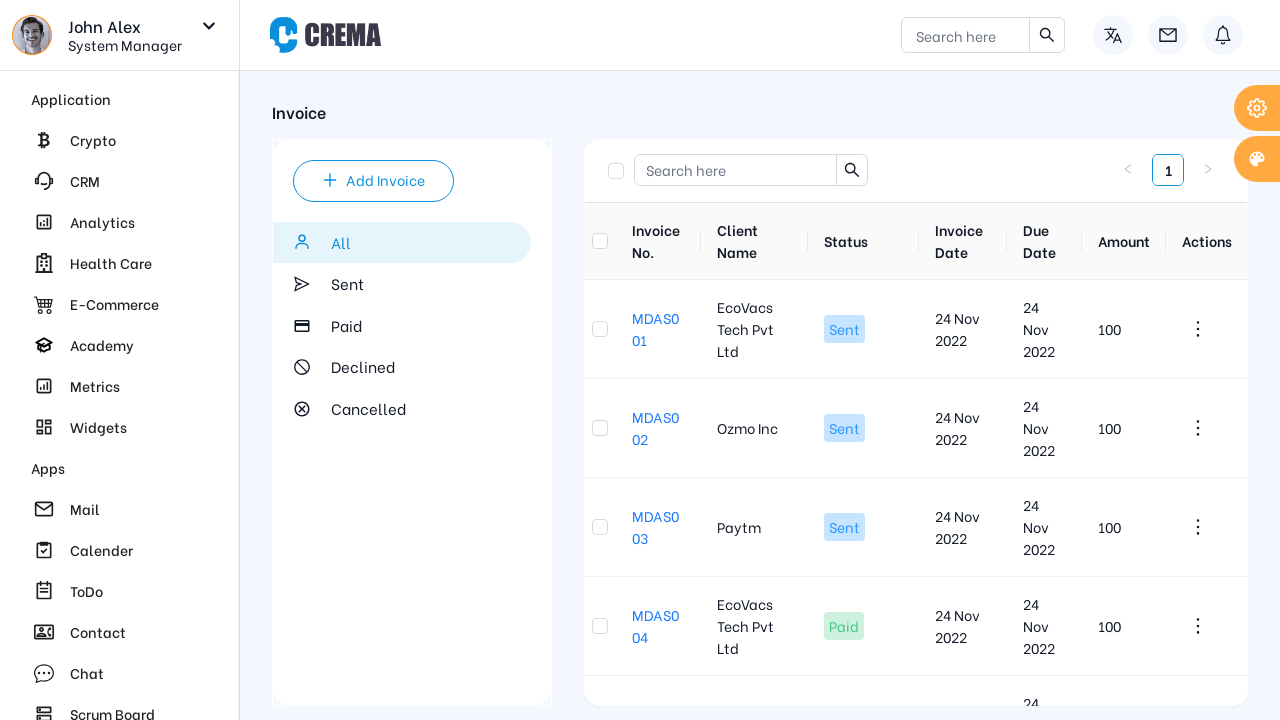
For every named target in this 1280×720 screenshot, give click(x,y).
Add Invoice (373, 179)
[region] (119, 395)
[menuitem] (119, 140)
